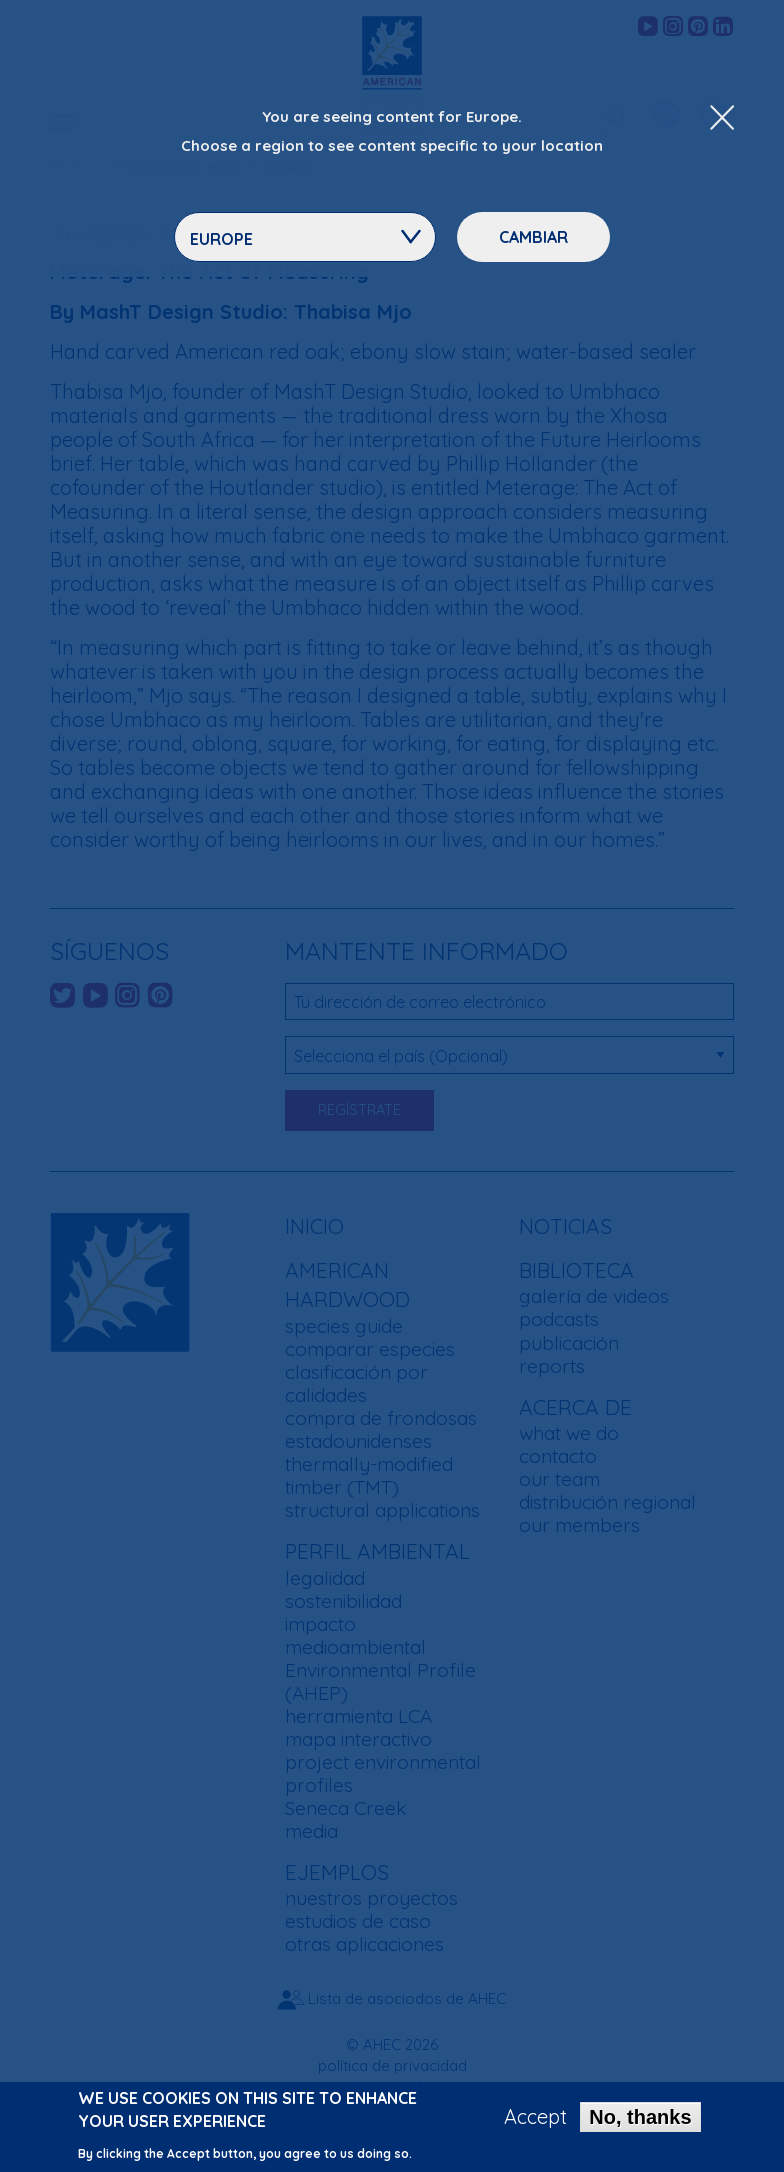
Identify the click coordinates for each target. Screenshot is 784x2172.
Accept (535, 2122)
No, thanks (640, 2122)
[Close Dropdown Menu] (722, 119)
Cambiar (533, 237)
